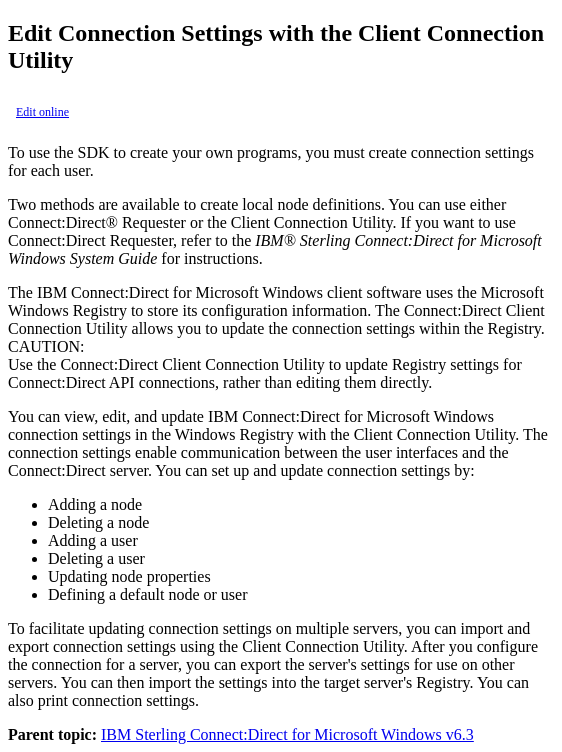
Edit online (42, 112)
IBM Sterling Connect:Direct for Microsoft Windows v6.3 (287, 734)
